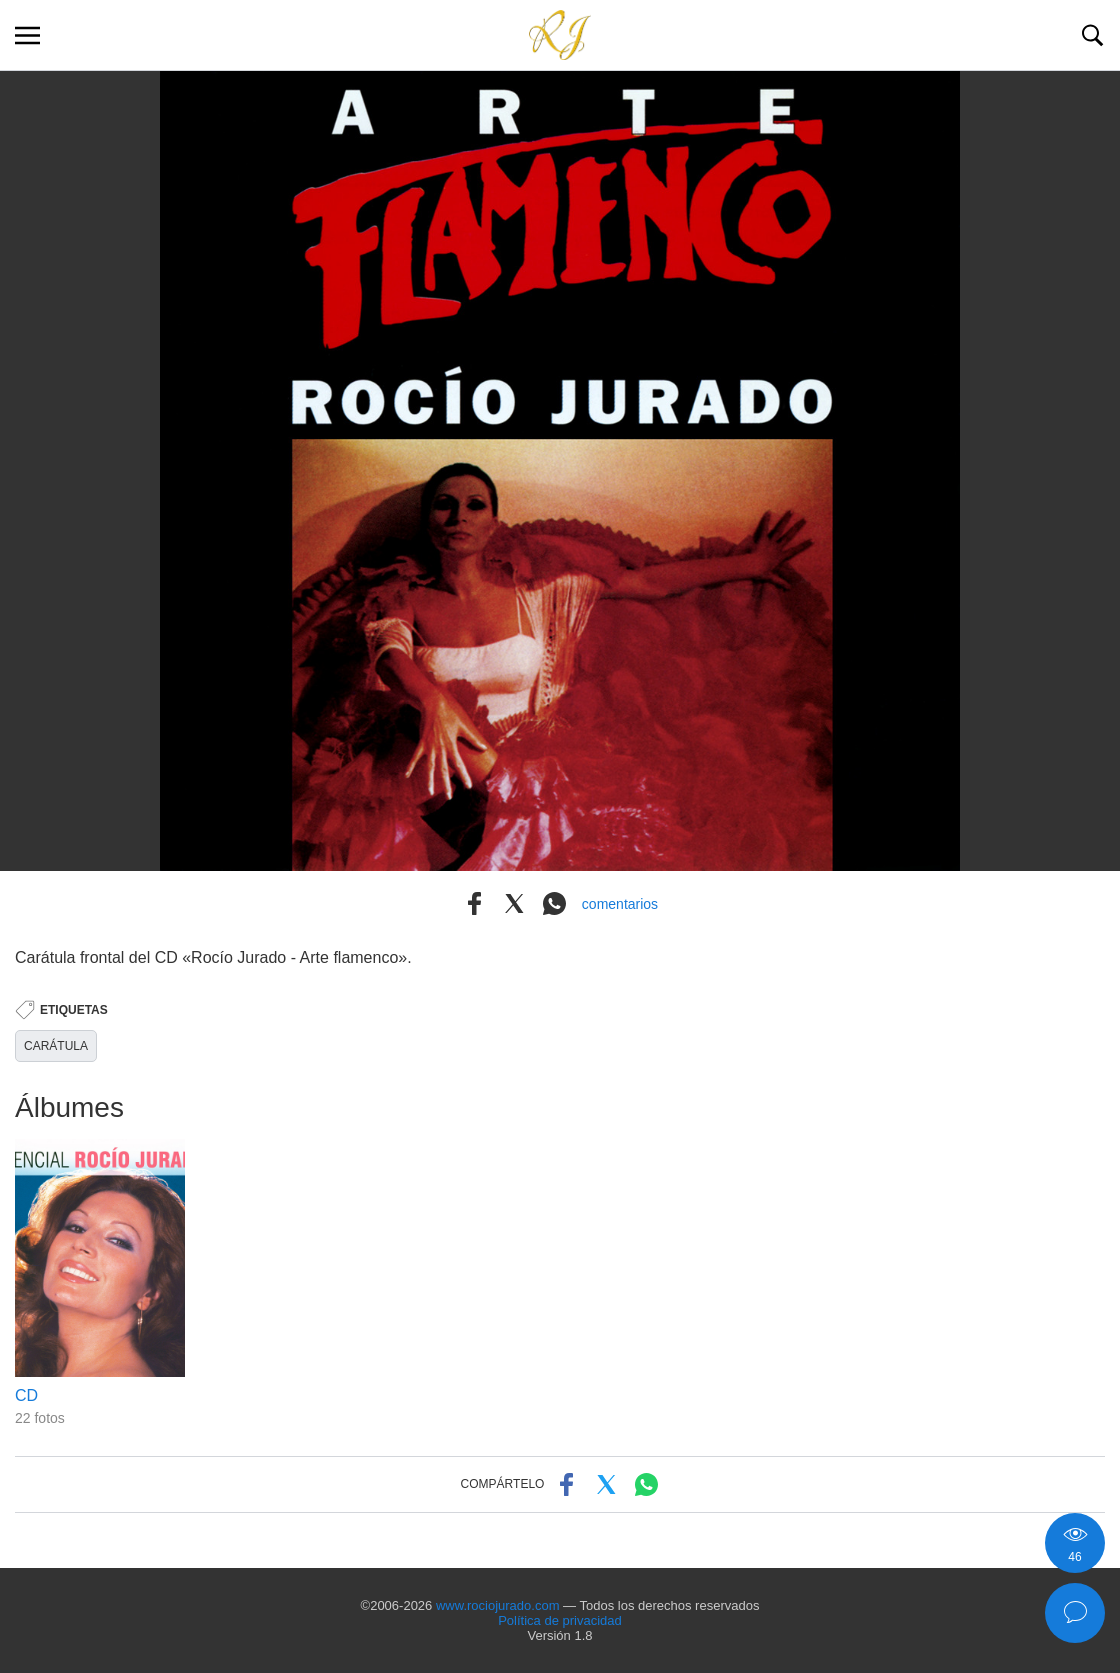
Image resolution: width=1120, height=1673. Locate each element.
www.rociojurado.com (498, 1605)
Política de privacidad (560, 1620)
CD (26, 1395)
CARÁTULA (56, 1046)
